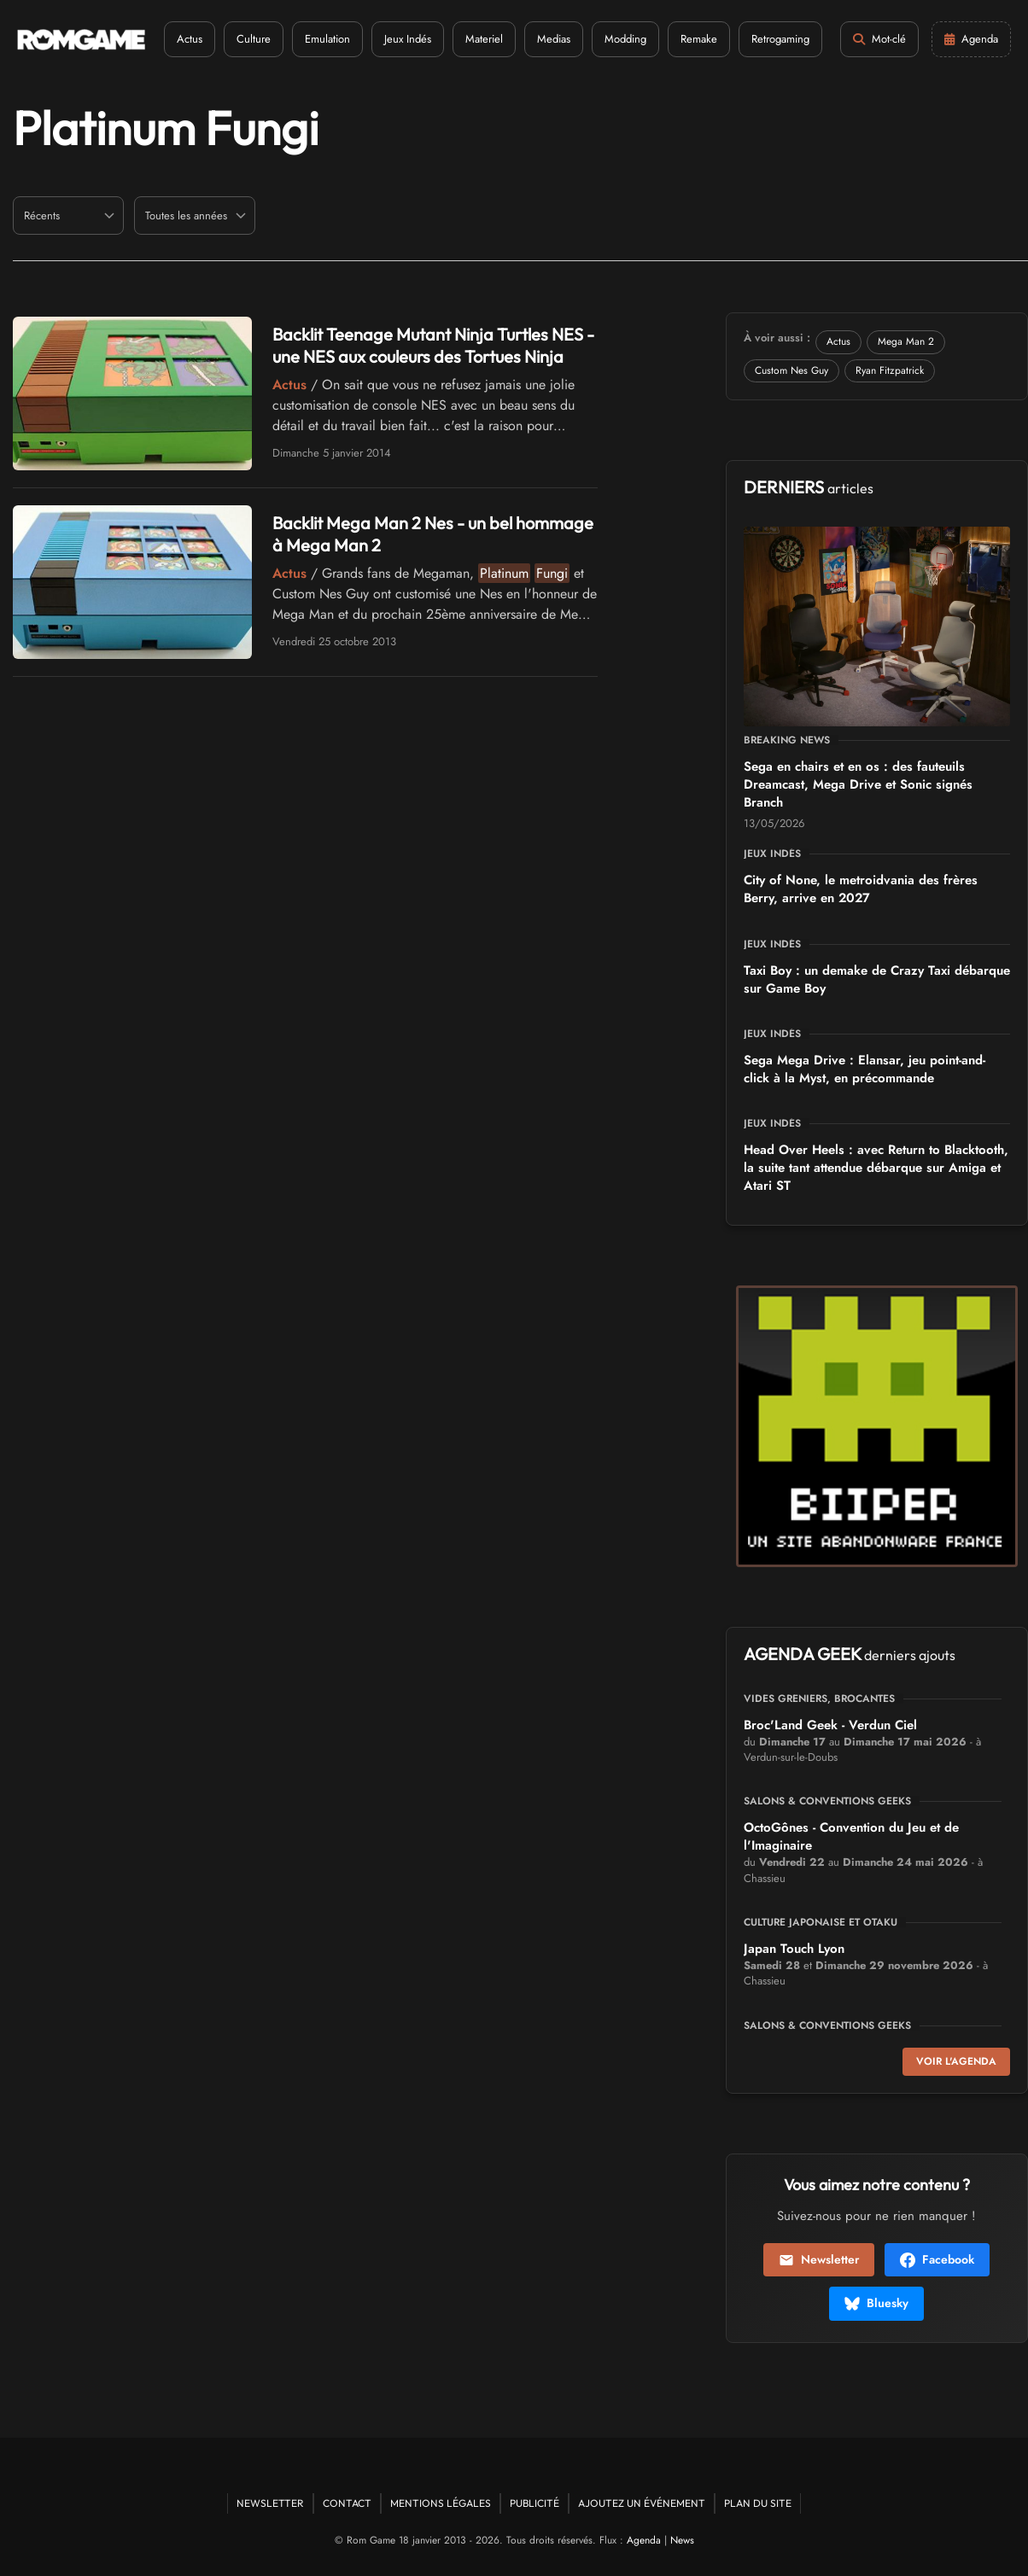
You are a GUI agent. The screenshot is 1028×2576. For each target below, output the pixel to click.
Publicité (534, 2503)
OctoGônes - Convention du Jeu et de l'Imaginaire (851, 1836)
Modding (625, 39)
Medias (553, 39)
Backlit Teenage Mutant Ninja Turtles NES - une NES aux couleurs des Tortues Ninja (433, 345)
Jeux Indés (407, 39)
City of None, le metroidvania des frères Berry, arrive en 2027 (861, 889)
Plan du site (757, 2503)
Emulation (327, 39)
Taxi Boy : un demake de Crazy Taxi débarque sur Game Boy (877, 979)
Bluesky (876, 2302)
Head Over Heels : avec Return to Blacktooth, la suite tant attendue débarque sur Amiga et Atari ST (876, 1167)
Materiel (484, 39)
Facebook (937, 2259)
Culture (254, 39)
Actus (189, 39)
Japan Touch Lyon (794, 1948)
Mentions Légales (440, 2503)
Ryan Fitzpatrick (890, 370)
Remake (698, 39)
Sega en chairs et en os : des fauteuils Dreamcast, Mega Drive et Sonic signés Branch (858, 784)
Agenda (644, 2540)
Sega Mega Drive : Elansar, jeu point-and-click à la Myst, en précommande (864, 1069)
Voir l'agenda (956, 2061)
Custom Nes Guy (791, 370)
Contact (347, 2503)
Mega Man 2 (906, 341)
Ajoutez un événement (641, 2503)
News (682, 2540)
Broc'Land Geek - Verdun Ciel (830, 1725)
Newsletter (819, 2259)
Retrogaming (780, 39)
